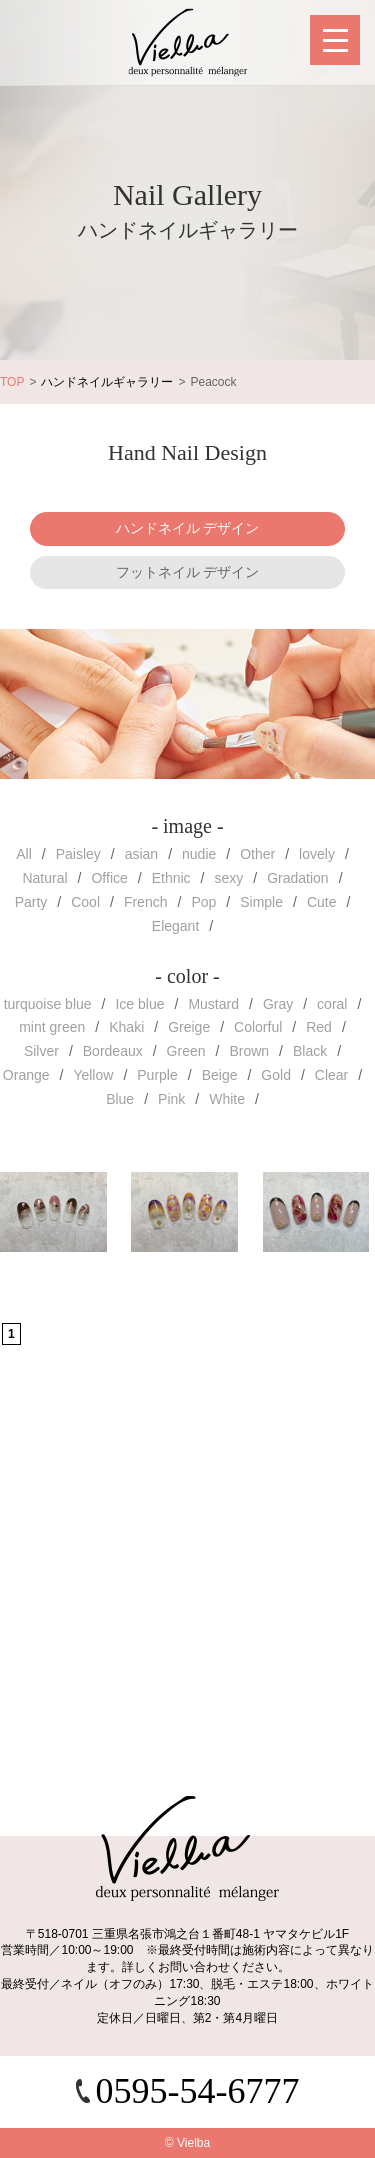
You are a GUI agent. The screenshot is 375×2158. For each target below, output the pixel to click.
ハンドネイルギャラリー (107, 382)
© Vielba (187, 2143)
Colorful (258, 1027)
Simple (261, 902)
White (227, 1099)
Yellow (93, 1075)
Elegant (175, 926)
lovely (317, 854)
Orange (26, 1075)
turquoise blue (48, 1004)
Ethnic (171, 878)
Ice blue (139, 1004)
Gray (278, 1004)
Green (186, 1051)
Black (310, 1051)
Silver (41, 1051)
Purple (157, 1075)
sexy (228, 878)
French (146, 902)
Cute (322, 902)
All (24, 854)
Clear (331, 1075)
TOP (12, 382)
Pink (171, 1099)
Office (109, 878)
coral (332, 1004)
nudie (199, 854)
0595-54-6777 (198, 2091)
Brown (249, 1051)
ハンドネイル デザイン (188, 528)
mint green (52, 1027)
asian (141, 854)
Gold (276, 1075)
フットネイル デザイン (188, 572)
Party (31, 902)
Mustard (213, 1004)
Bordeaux (113, 1051)
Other (257, 854)
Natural (44, 878)
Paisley (78, 854)
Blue (120, 1099)
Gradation (297, 878)
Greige (189, 1027)
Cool (85, 902)
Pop (203, 902)
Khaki (126, 1027)
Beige (220, 1075)
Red (319, 1027)
